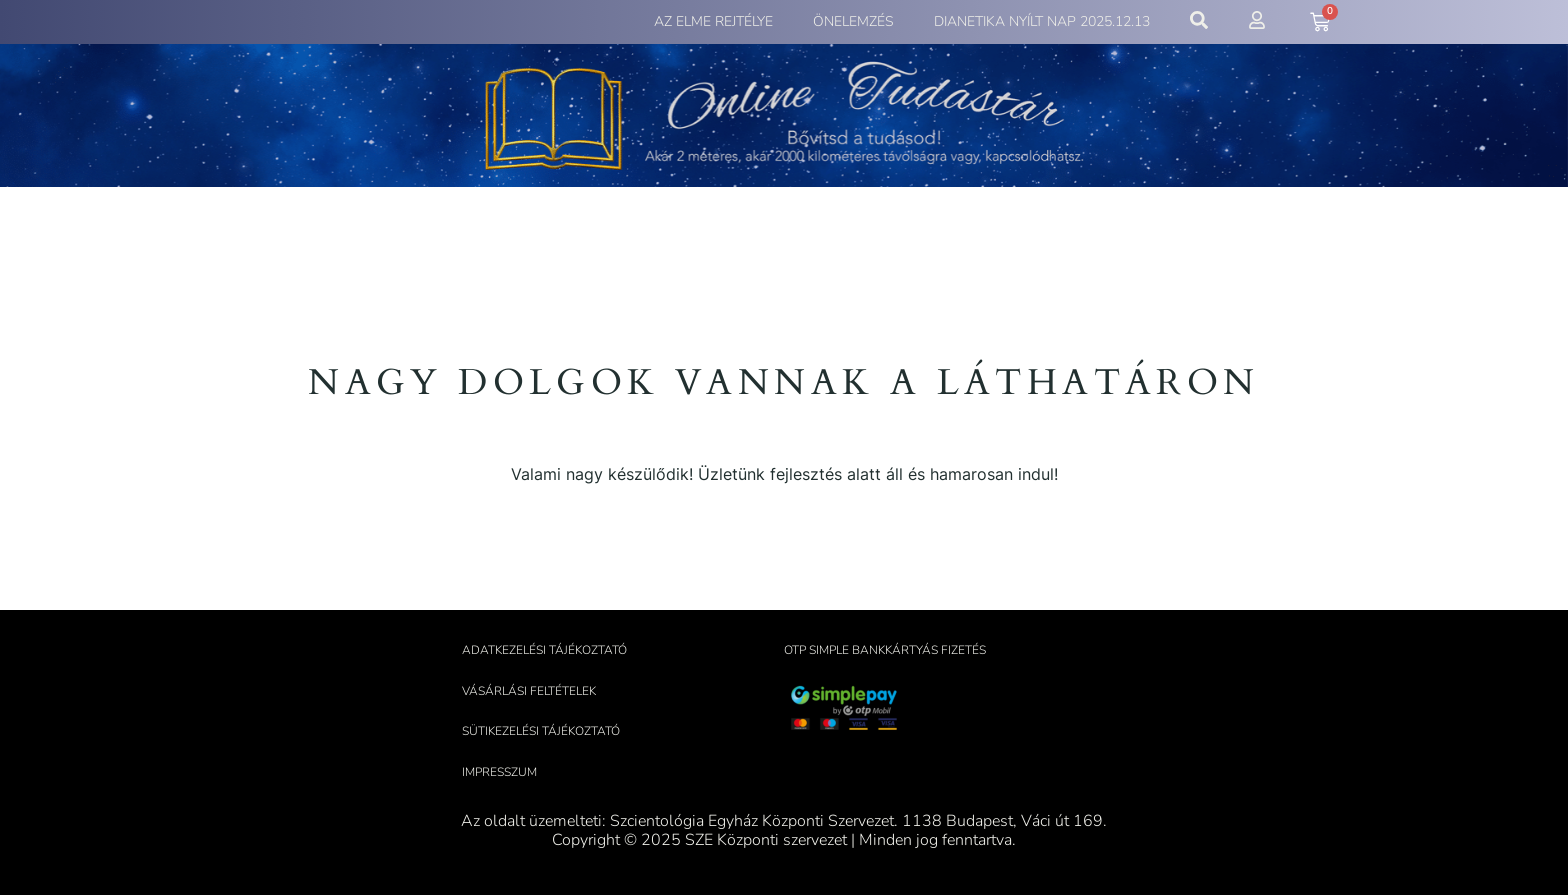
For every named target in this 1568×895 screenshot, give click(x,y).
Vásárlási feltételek (529, 691)
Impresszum (499, 772)
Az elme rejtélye (713, 21)
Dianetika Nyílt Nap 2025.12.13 (1042, 21)
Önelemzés (853, 21)
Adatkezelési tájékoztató (544, 650)
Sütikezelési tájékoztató (541, 731)
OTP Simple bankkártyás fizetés (885, 650)
